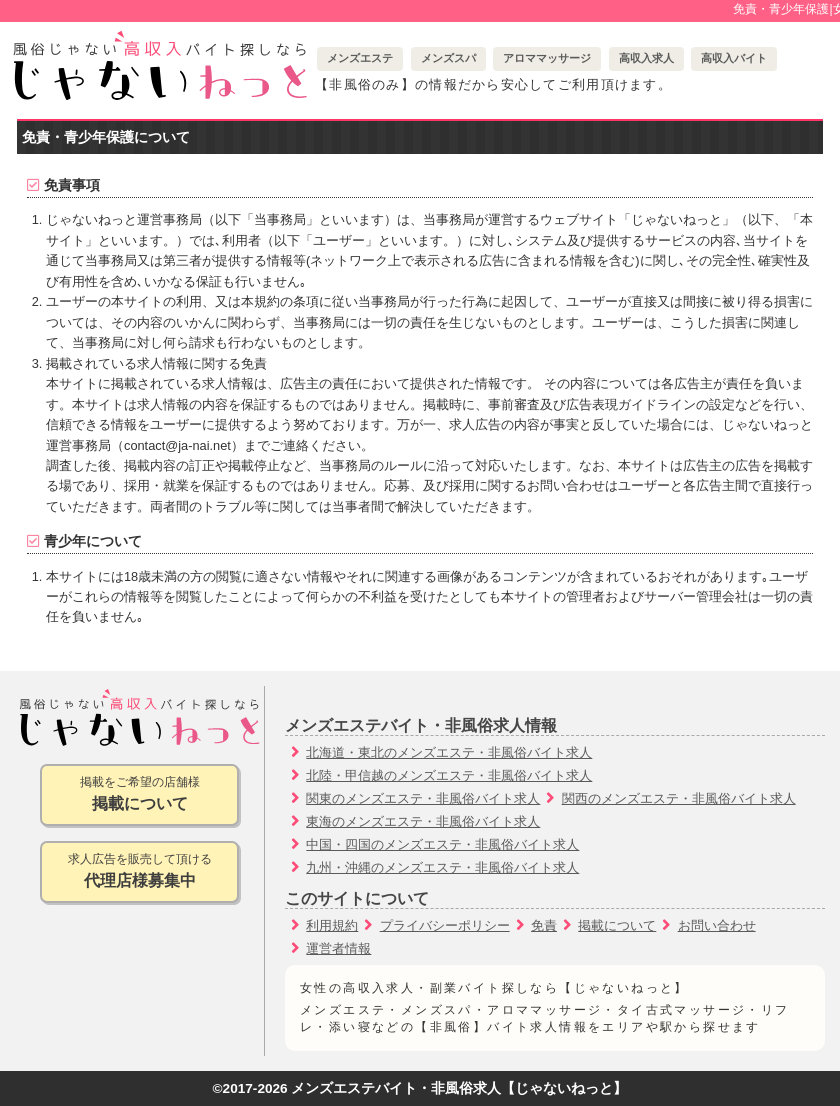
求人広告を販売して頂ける (139, 872)
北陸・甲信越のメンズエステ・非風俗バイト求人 (449, 775)
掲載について (617, 925)
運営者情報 (338, 948)
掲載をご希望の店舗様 (139, 795)
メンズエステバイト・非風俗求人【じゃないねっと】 (459, 1088)
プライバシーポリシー (445, 925)
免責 (544, 925)
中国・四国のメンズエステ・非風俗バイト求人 (442, 844)
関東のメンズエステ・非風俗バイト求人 (423, 798)
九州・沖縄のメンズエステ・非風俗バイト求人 (442, 867)
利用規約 (332, 925)
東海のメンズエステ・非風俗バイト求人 (423, 821)
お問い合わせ (717, 925)
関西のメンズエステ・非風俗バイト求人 (679, 798)
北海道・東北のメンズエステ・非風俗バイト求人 (449, 752)
